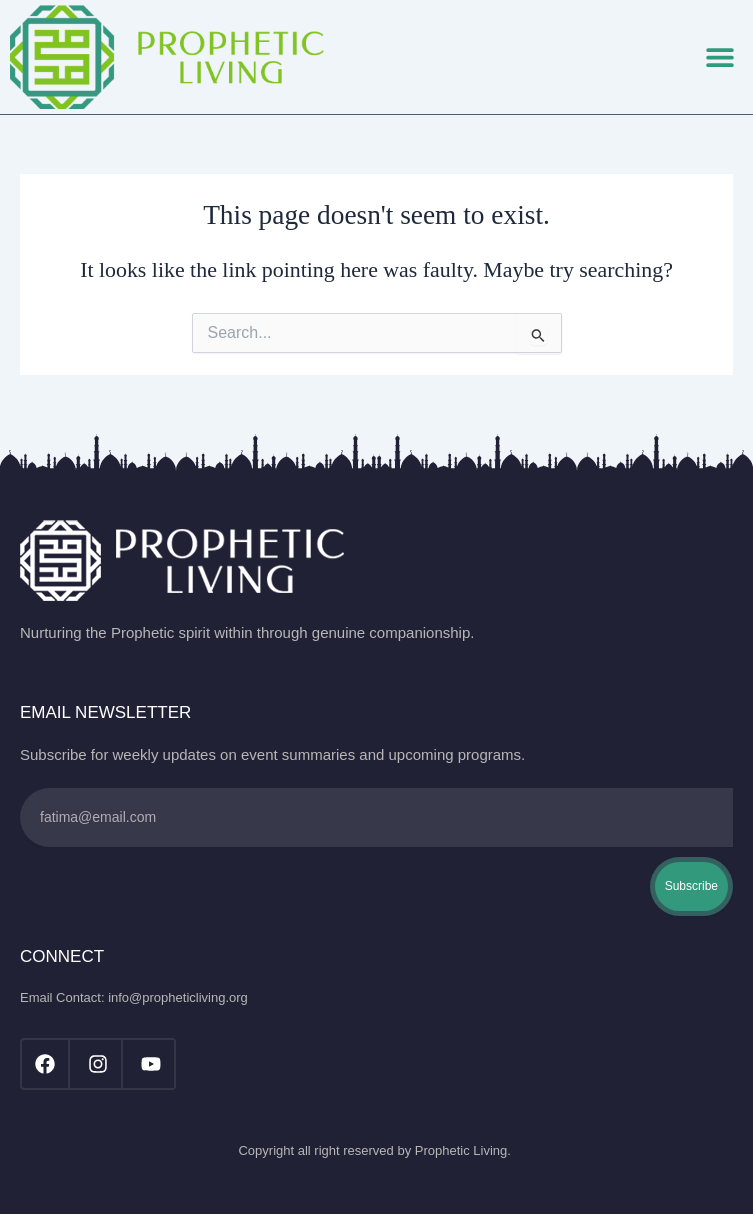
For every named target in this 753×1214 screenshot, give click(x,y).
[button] (720, 57)
